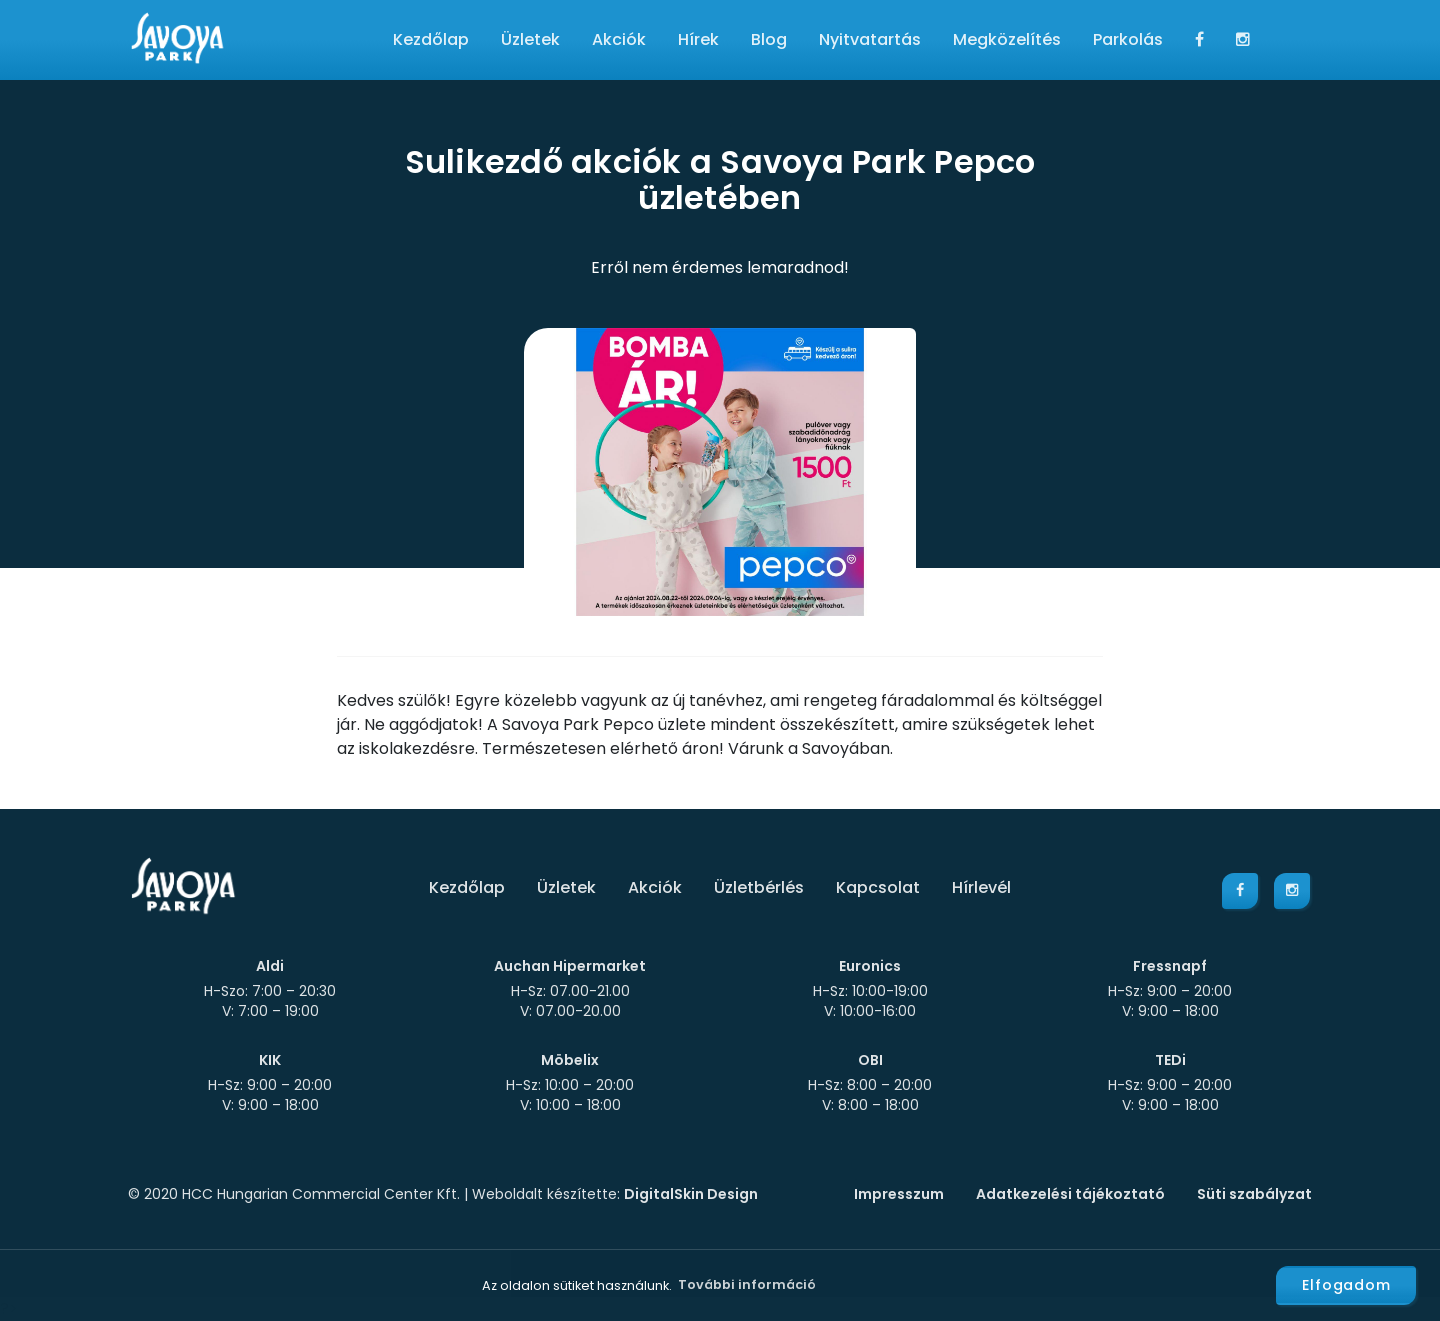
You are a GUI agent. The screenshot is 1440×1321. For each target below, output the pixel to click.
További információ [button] (747, 1284)
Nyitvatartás (870, 39)
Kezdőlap (431, 39)
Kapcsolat (878, 887)
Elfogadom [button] (1346, 1285)
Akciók (619, 39)
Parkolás (1128, 39)
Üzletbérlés (759, 887)
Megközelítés (1007, 39)
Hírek (698, 39)
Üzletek (530, 39)
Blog (769, 39)
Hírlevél (981, 887)
